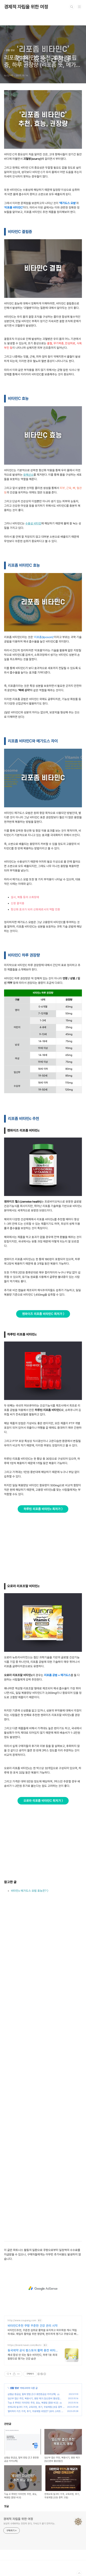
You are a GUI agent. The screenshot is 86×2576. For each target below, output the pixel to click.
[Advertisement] (43, 1545)
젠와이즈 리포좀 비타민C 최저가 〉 (43, 1314)
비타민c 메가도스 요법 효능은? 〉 (29, 1890)
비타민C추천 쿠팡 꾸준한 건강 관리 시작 (33, 2325)
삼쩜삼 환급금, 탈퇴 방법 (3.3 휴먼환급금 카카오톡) (32, 2394)
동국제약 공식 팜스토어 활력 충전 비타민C (31, 2350)
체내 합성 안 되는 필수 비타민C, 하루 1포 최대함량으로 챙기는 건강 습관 (32, 2356)
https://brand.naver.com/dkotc (25, 2345)
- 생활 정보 (13, 2388)
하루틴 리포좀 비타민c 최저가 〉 (43, 1509)
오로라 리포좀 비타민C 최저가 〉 (43, 1800)
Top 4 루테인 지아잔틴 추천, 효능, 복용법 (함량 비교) (33, 2402)
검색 (71, 6)
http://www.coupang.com (22, 2320)
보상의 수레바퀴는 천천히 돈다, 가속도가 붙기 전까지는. (29, 2523)
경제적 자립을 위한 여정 (26, 7)
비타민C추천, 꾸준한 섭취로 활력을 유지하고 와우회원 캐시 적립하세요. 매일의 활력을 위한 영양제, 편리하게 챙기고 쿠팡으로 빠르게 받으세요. (42, 2332)
